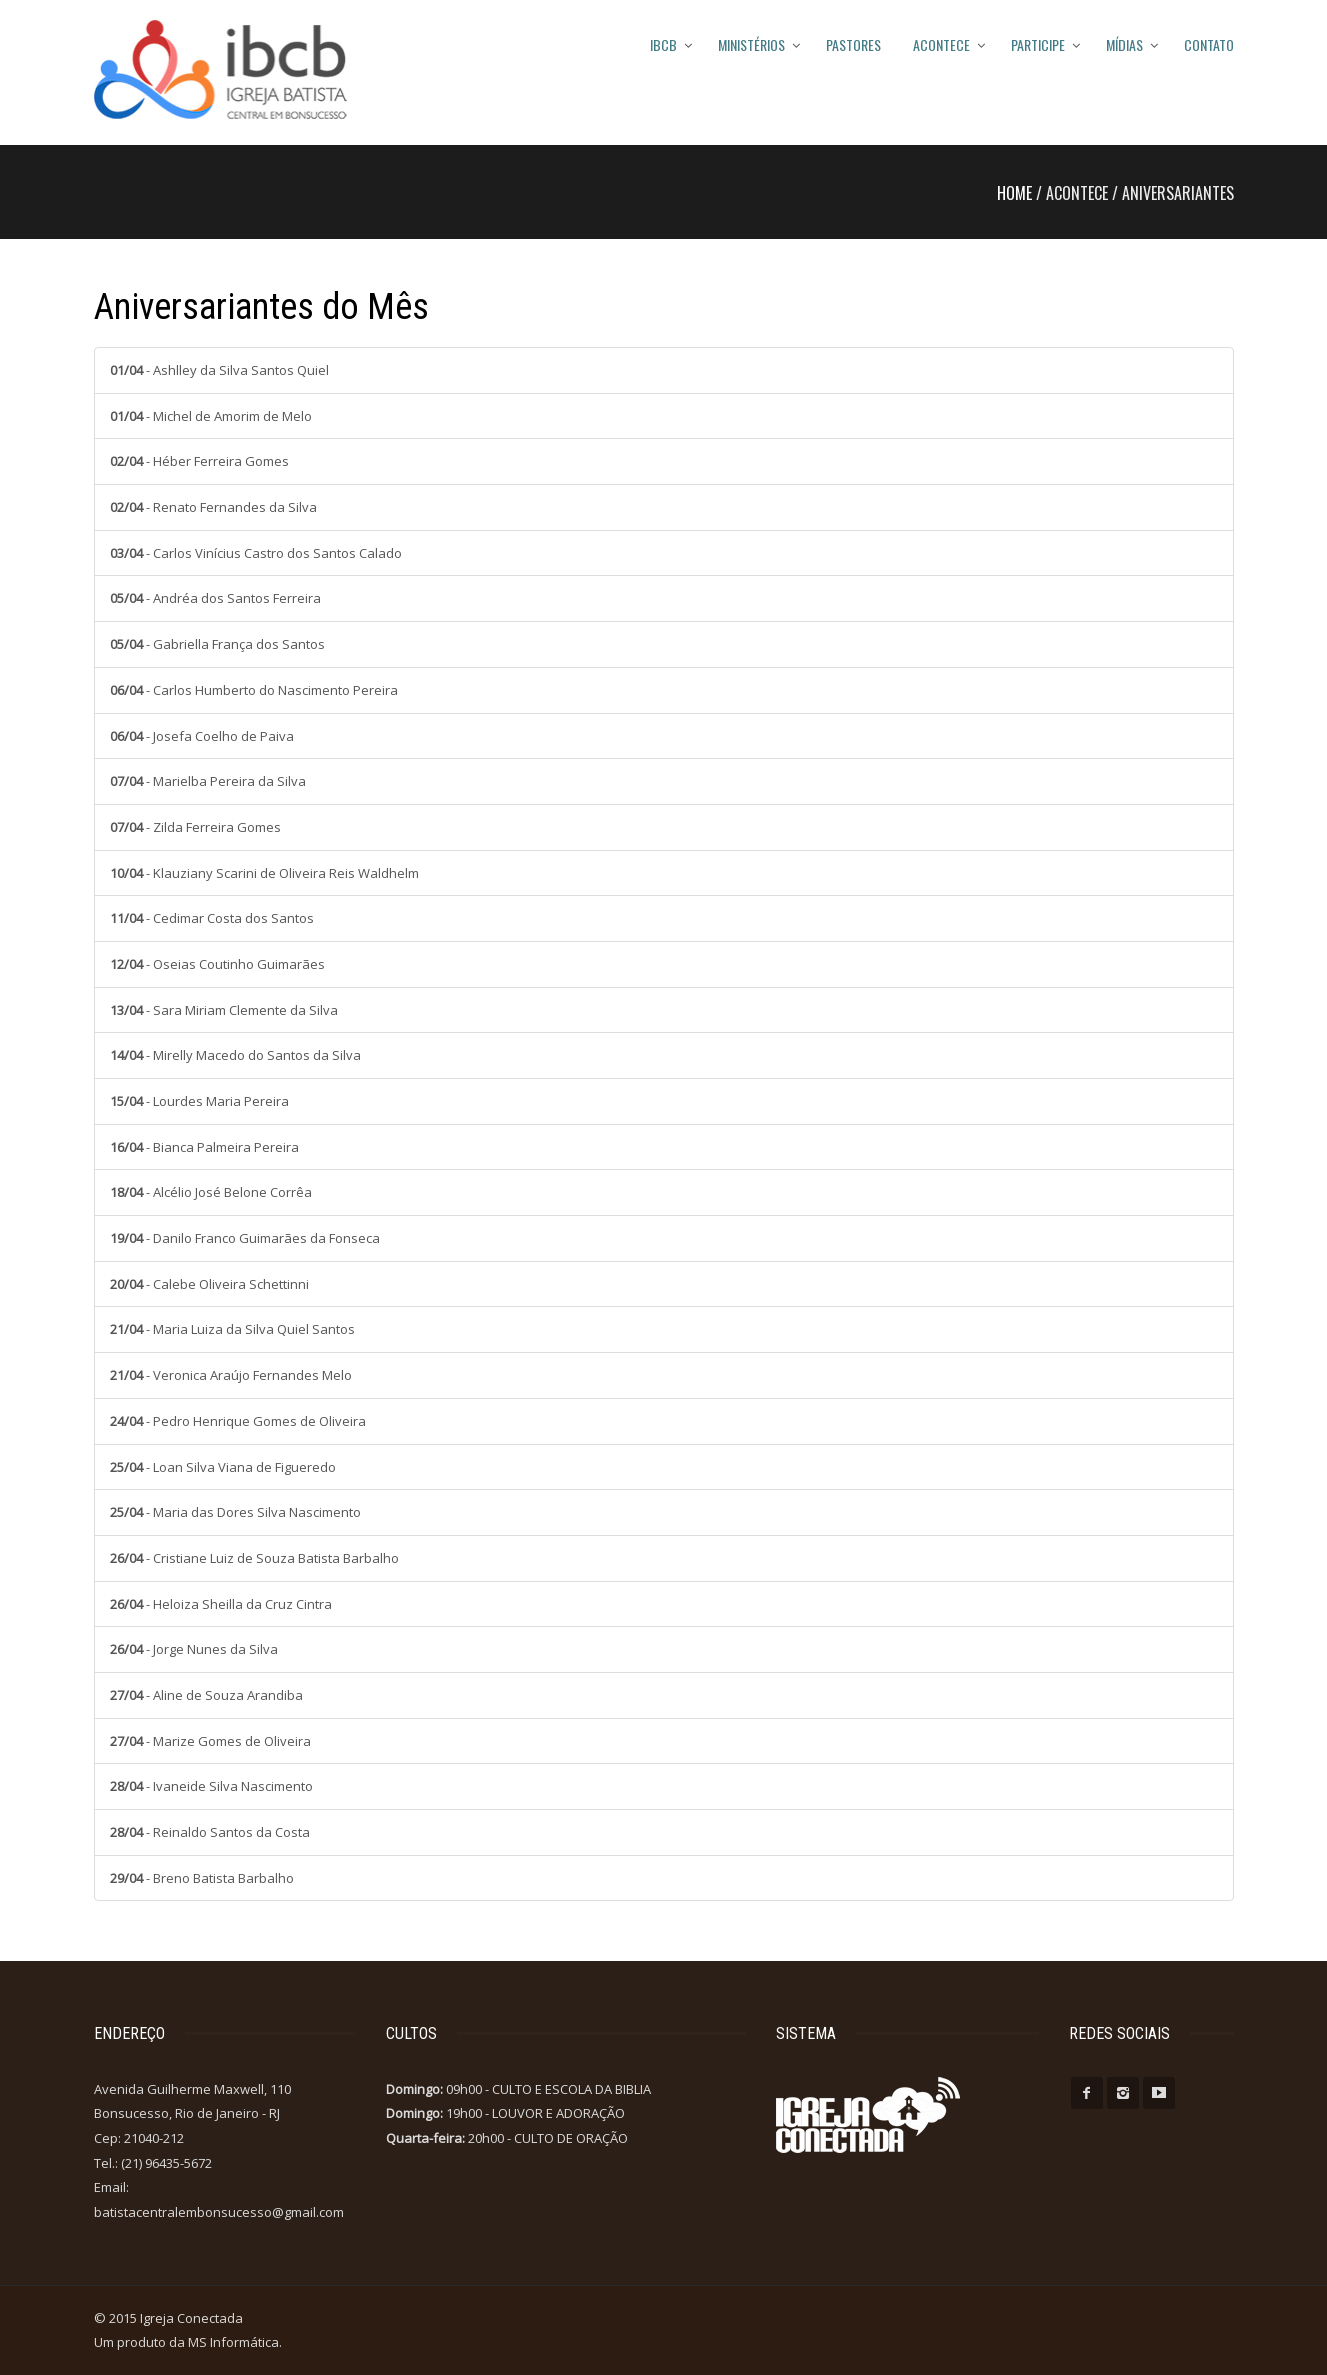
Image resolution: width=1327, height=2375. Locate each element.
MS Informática (233, 2342)
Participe (1038, 44)
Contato (1209, 44)
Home (1014, 193)
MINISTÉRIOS (751, 44)
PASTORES (853, 44)
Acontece (941, 44)
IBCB (663, 44)
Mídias (1124, 44)
